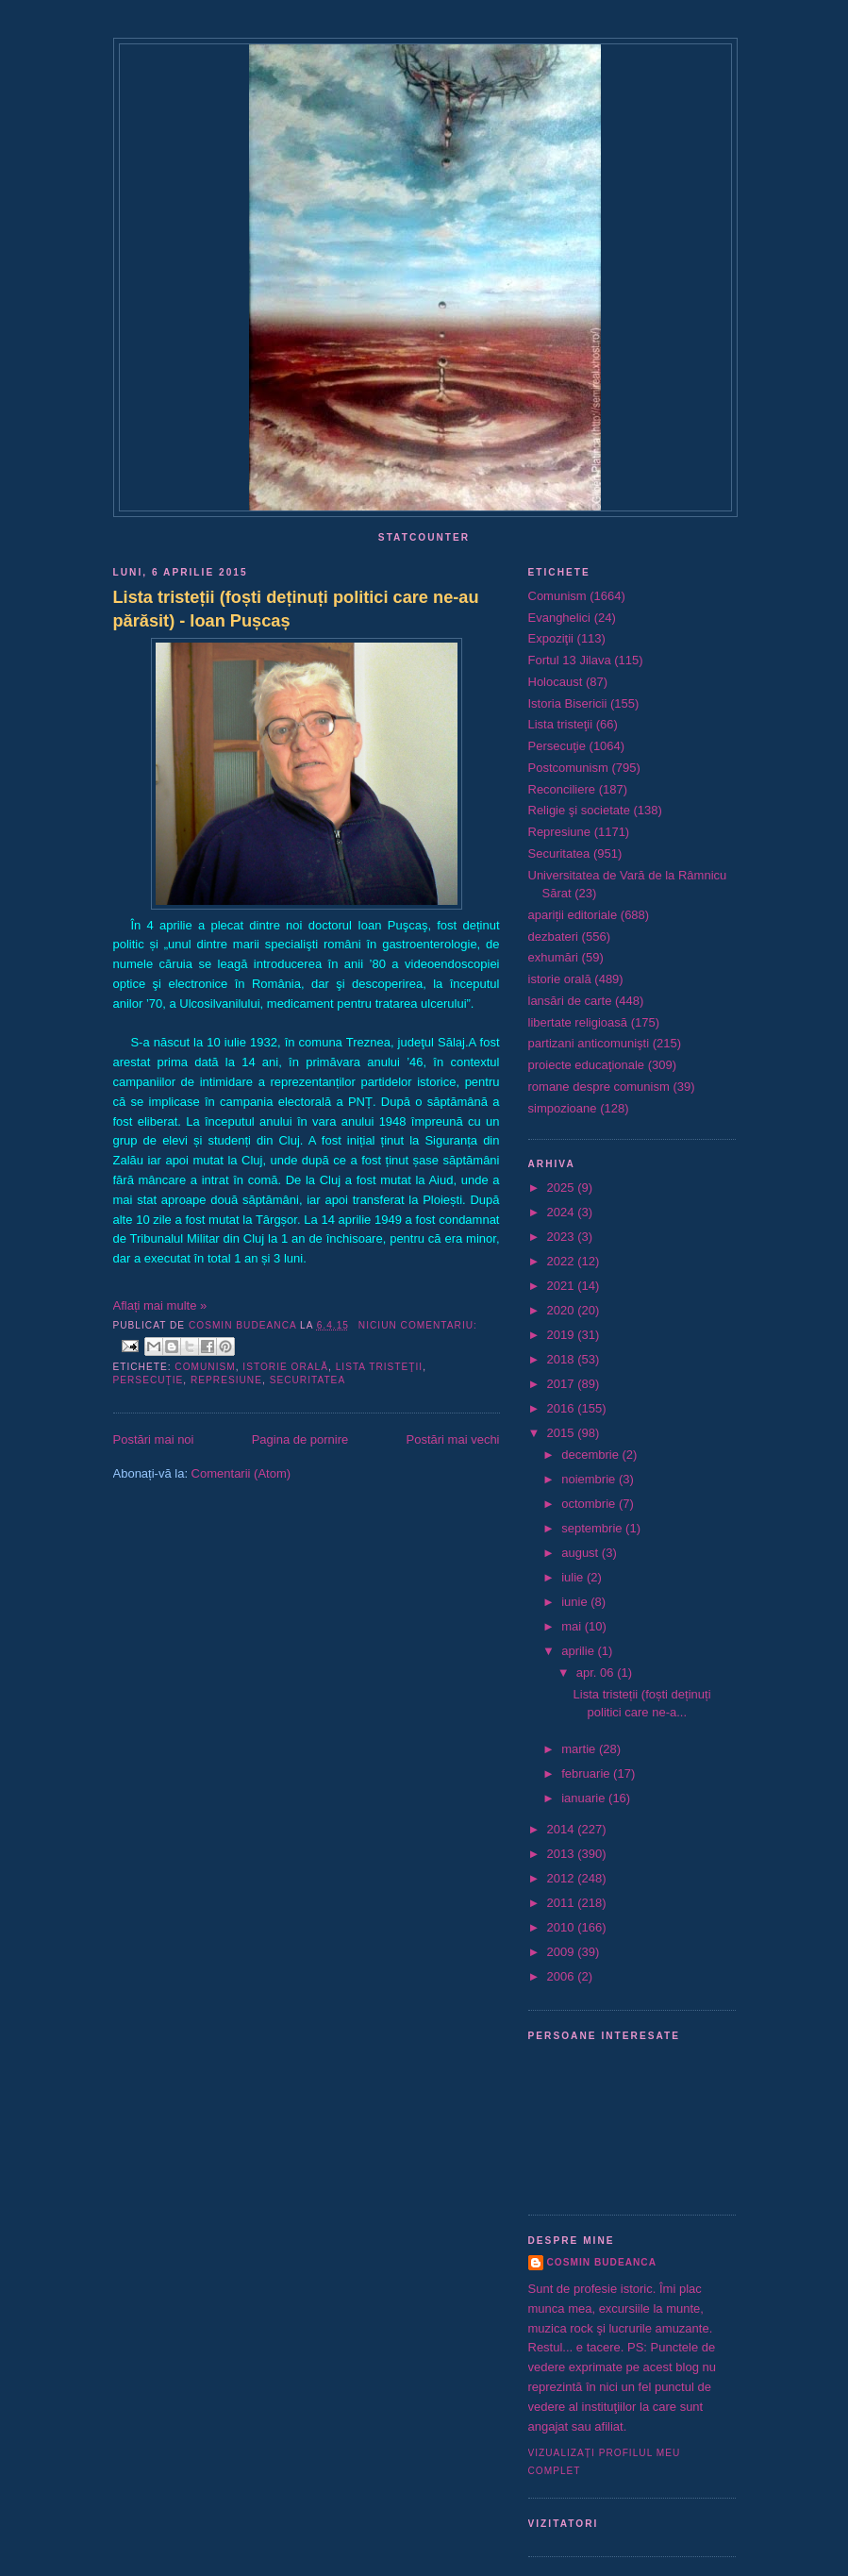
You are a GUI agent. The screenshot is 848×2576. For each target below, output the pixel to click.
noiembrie (590, 1479)
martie (580, 1749)
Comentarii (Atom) (241, 1473)
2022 (562, 1261)
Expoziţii (551, 638)
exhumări (553, 957)
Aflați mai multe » (160, 1305)
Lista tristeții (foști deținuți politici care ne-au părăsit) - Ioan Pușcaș (296, 609)
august (581, 1553)
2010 (562, 1927)
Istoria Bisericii (567, 703)
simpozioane (562, 1108)
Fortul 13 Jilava (569, 660)
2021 (562, 1286)
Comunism (205, 1367)
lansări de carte (570, 1001)
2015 (562, 1433)
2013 (562, 1854)
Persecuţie (148, 1380)
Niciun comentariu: (417, 1325)
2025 (562, 1187)
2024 (562, 1212)
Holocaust (555, 682)
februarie (587, 1773)
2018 (562, 1359)
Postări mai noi (153, 1439)
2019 (562, 1335)
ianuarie (584, 1798)
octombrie (590, 1504)
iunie (575, 1602)
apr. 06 (596, 1672)
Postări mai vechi (453, 1439)
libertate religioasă (578, 1022)
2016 (562, 1408)
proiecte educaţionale (586, 1065)
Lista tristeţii (379, 1367)
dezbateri (553, 936)
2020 (562, 1310)
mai (573, 1626)
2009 (562, 1952)
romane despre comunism (599, 1086)
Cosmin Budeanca (602, 2262)
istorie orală (285, 1367)
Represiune (226, 1380)
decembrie (591, 1454)
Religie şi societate (579, 810)
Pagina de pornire (300, 1439)
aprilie (579, 1651)
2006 (562, 1976)
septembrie (593, 1528)
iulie (574, 1577)
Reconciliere (562, 789)
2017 (562, 1384)
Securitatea (308, 1380)
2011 (562, 1903)
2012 (562, 1878)
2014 (562, 1829)
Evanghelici (559, 618)
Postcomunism (568, 768)
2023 (562, 1236)
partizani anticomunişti (589, 1043)
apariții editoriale (573, 915)
